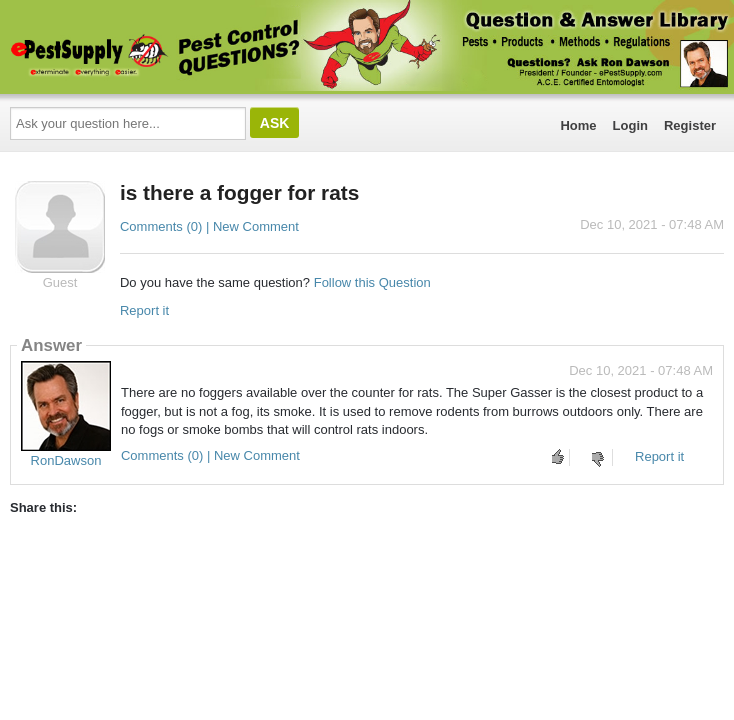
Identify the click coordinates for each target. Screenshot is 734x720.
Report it (144, 310)
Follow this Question (372, 282)
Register (690, 125)
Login (630, 125)
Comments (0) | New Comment (209, 226)
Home (578, 125)
